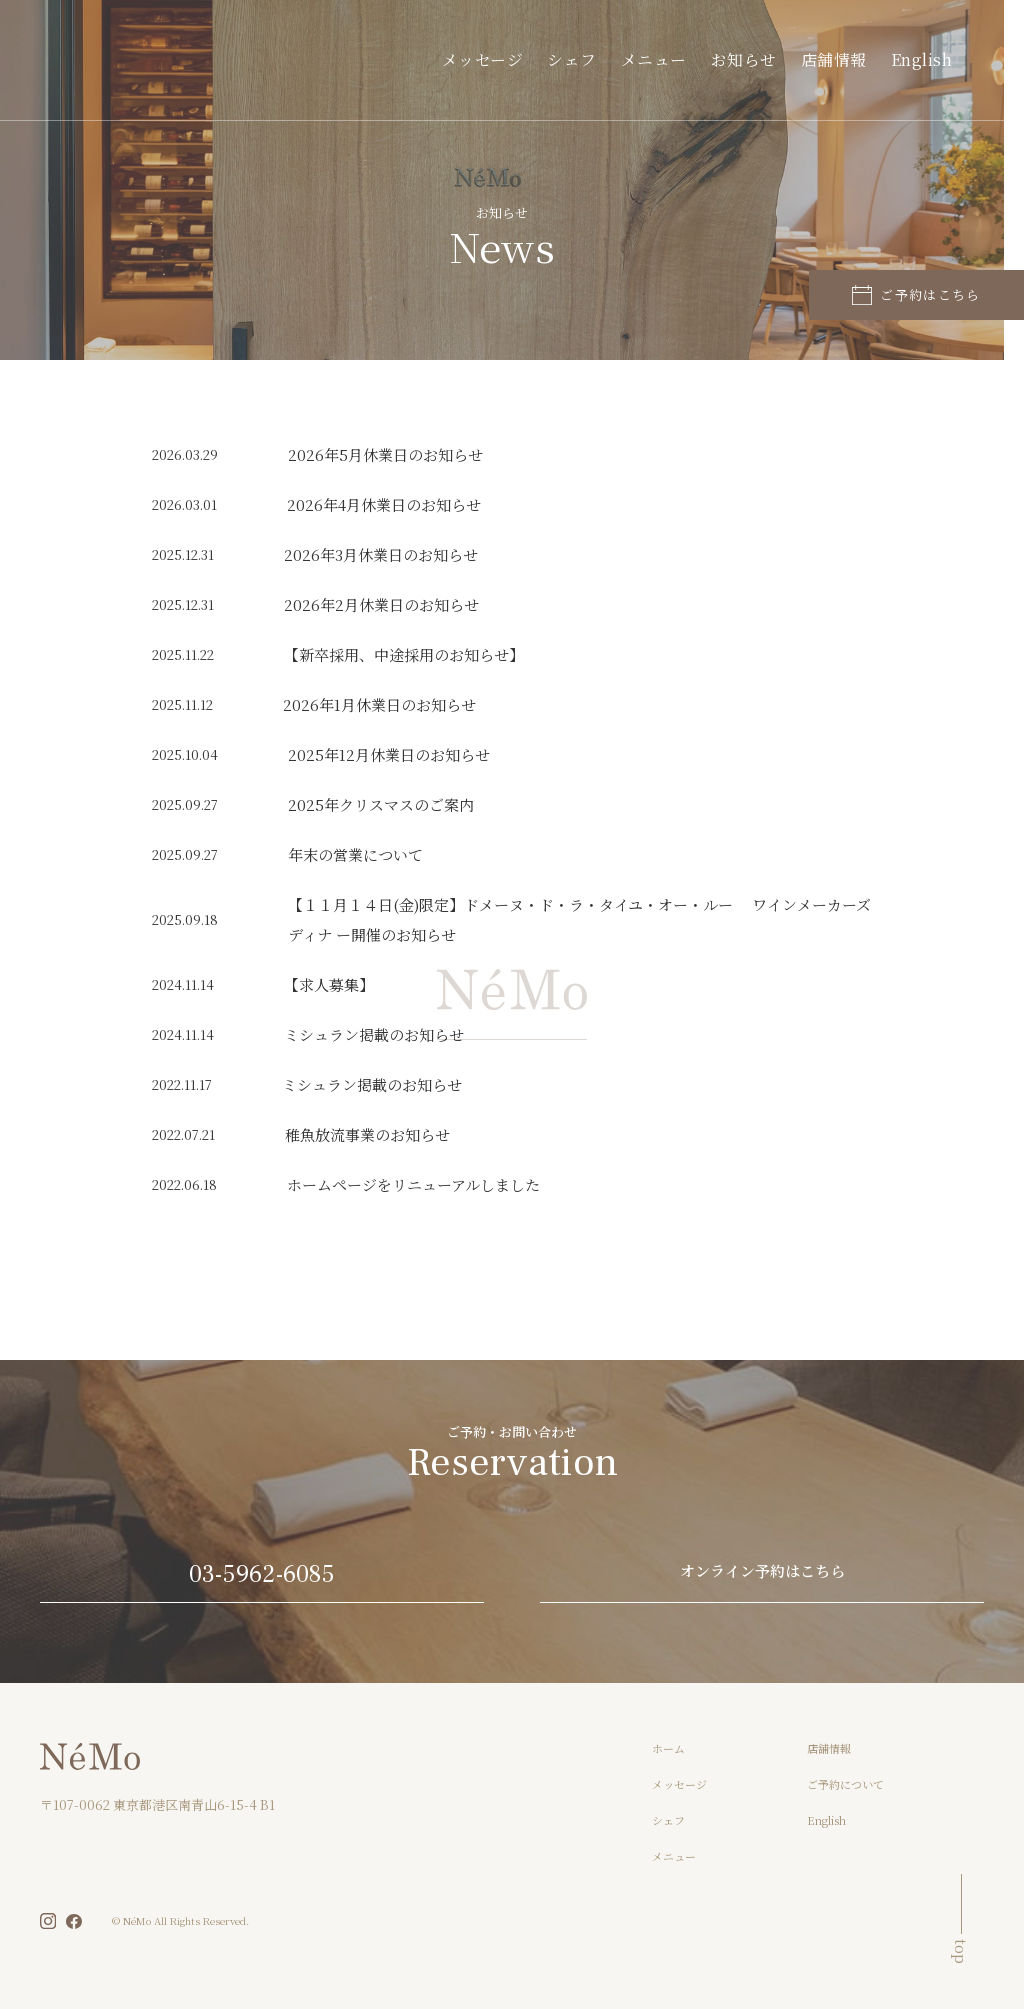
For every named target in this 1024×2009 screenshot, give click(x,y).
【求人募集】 (329, 984)
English (927, 59)
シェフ (622, 59)
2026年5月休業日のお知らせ (385, 454)
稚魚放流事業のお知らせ (367, 1134)
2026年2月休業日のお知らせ (381, 604)
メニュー (694, 59)
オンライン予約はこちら (762, 1572)
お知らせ (772, 59)
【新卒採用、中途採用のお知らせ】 (404, 654)
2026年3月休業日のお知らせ (381, 554)
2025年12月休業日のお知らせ (389, 754)
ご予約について (845, 1784)
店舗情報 (850, 59)
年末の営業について (355, 854)
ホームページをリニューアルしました (413, 1184)
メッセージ (545, 59)
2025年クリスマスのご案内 (381, 804)
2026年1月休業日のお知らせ (379, 704)
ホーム (668, 1748)
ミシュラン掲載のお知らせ (374, 1034)
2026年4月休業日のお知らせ (384, 504)
